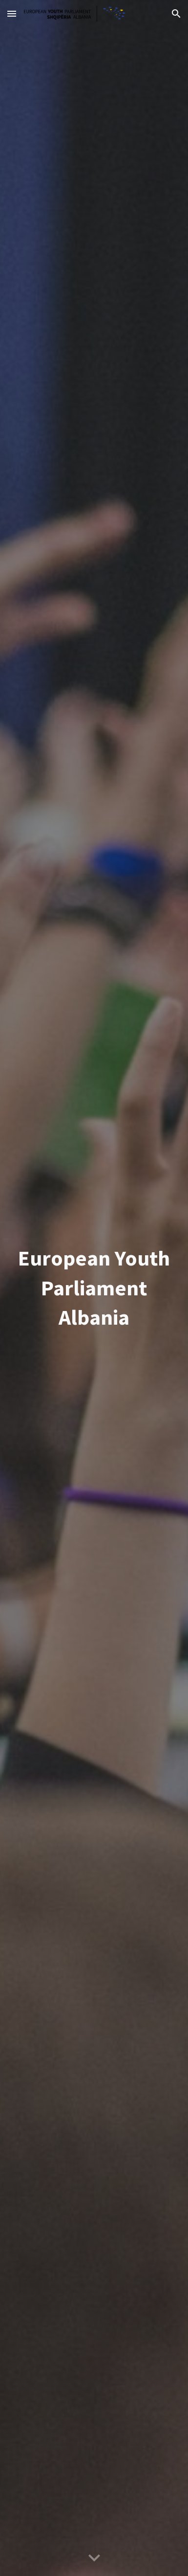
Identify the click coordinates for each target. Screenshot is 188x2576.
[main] (94, 1288)
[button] (11, 13)
